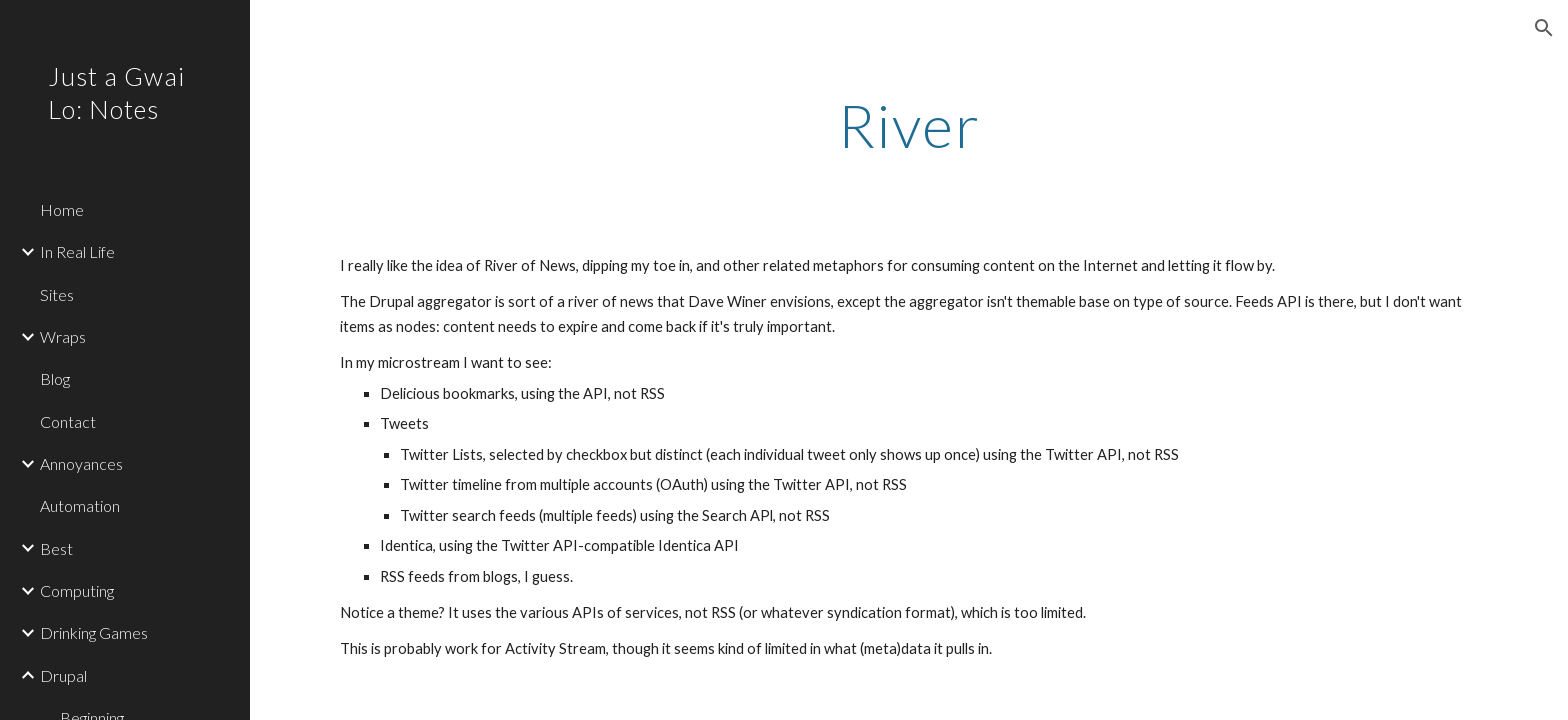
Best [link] (56, 548)
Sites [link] (57, 294)
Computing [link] (77, 590)
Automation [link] (80, 505)
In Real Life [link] (77, 251)
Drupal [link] (63, 675)
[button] (1544, 28)
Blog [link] (55, 378)
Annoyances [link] (81, 463)
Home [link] (62, 209)
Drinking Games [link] (94, 632)
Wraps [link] (63, 336)
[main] (909, 125)
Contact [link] (68, 421)
